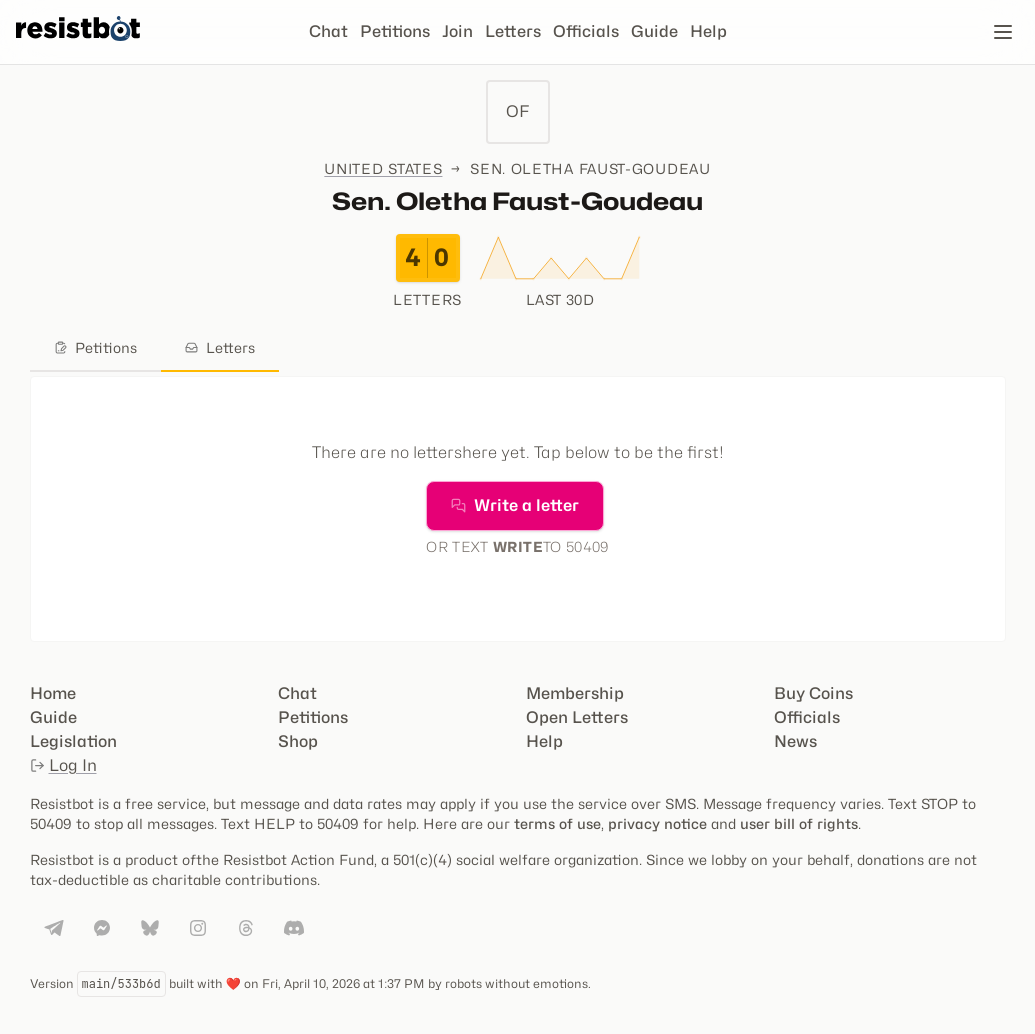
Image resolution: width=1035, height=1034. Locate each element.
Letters (513, 31)
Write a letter (515, 505)
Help (708, 31)
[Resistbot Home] (78, 48)
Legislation (73, 741)
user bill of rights (799, 823)
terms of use (557, 823)
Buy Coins (813, 693)
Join (457, 31)
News (795, 741)
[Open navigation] (1003, 32)
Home (53, 693)
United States (383, 168)
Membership (575, 693)
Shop (298, 741)
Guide (654, 31)
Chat (328, 31)
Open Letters (577, 717)
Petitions (395, 31)
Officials (586, 31)
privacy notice (657, 823)
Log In (63, 765)
